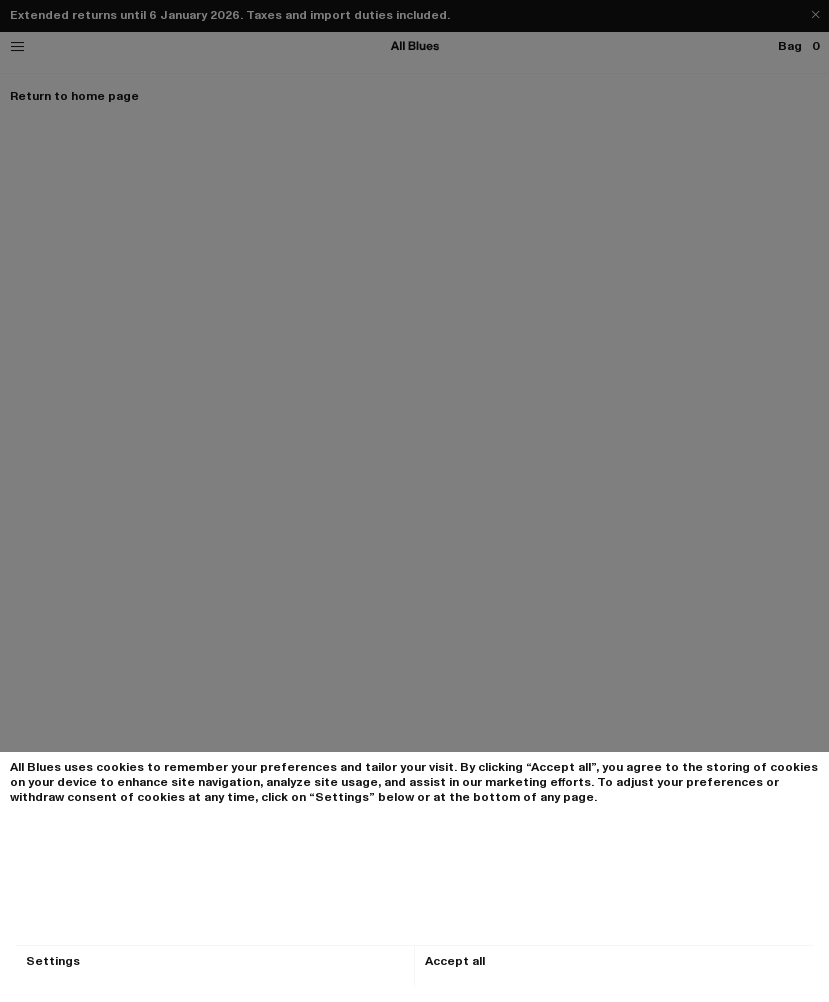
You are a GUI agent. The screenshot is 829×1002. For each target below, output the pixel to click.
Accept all (455, 961)
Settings (53, 961)
